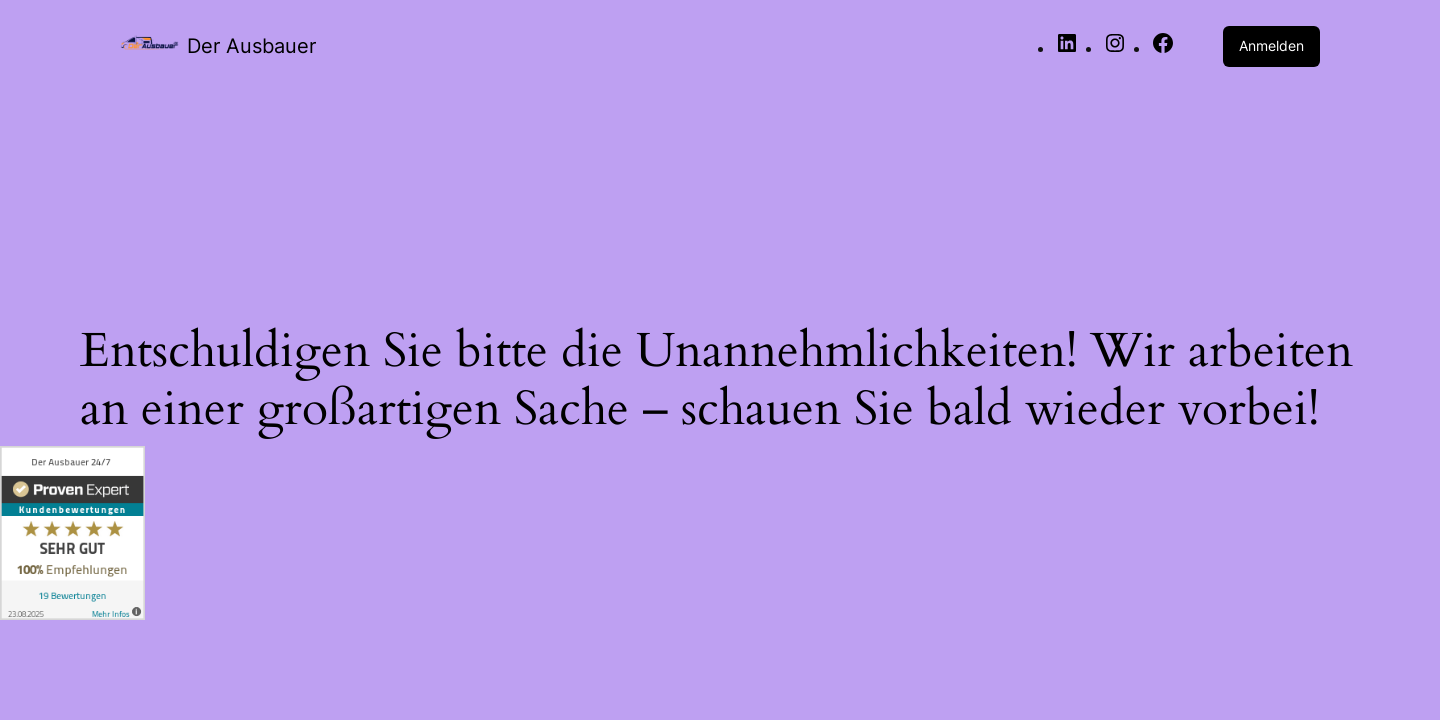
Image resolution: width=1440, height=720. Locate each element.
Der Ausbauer (251, 46)
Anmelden (1271, 45)
